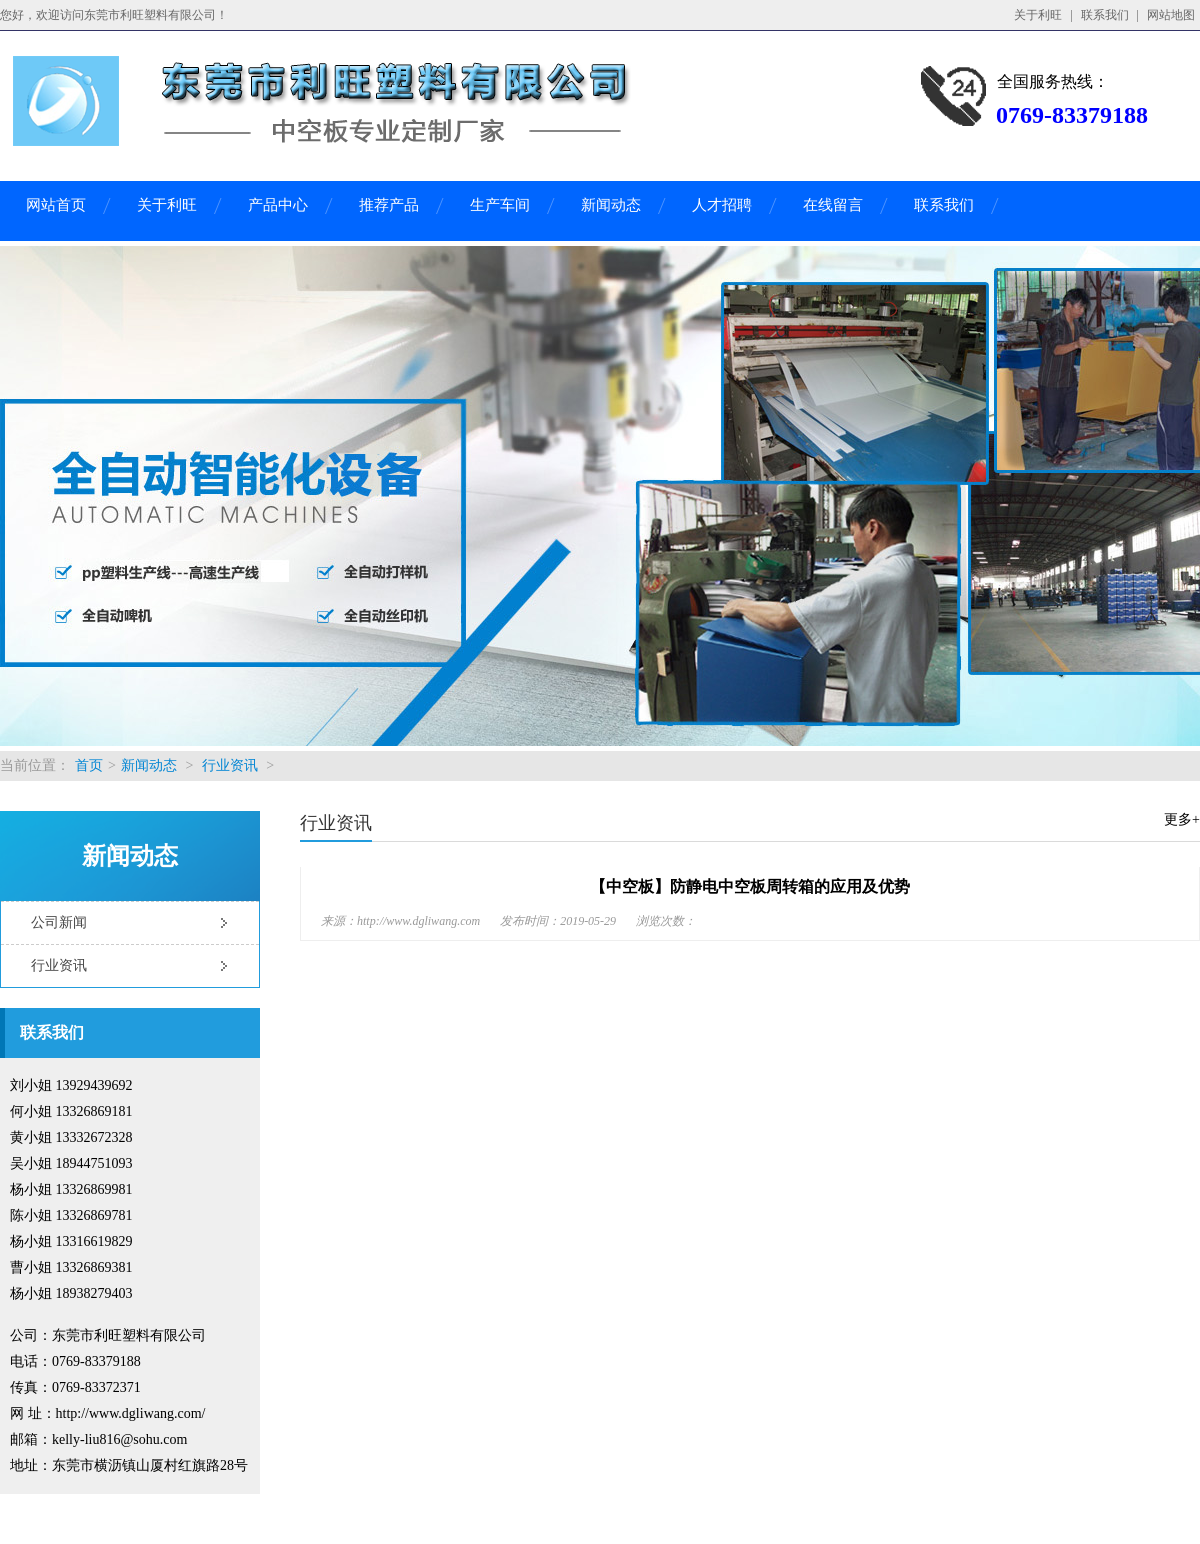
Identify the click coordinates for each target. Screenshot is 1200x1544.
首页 (89, 765)
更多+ (1182, 819)
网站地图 (1171, 15)
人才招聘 (722, 205)
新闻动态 (611, 205)
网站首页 (56, 205)
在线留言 (833, 205)
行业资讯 (230, 765)
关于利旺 (1038, 15)
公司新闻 (59, 922)
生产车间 (500, 205)
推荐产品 (389, 205)
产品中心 (278, 205)
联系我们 (1105, 15)
